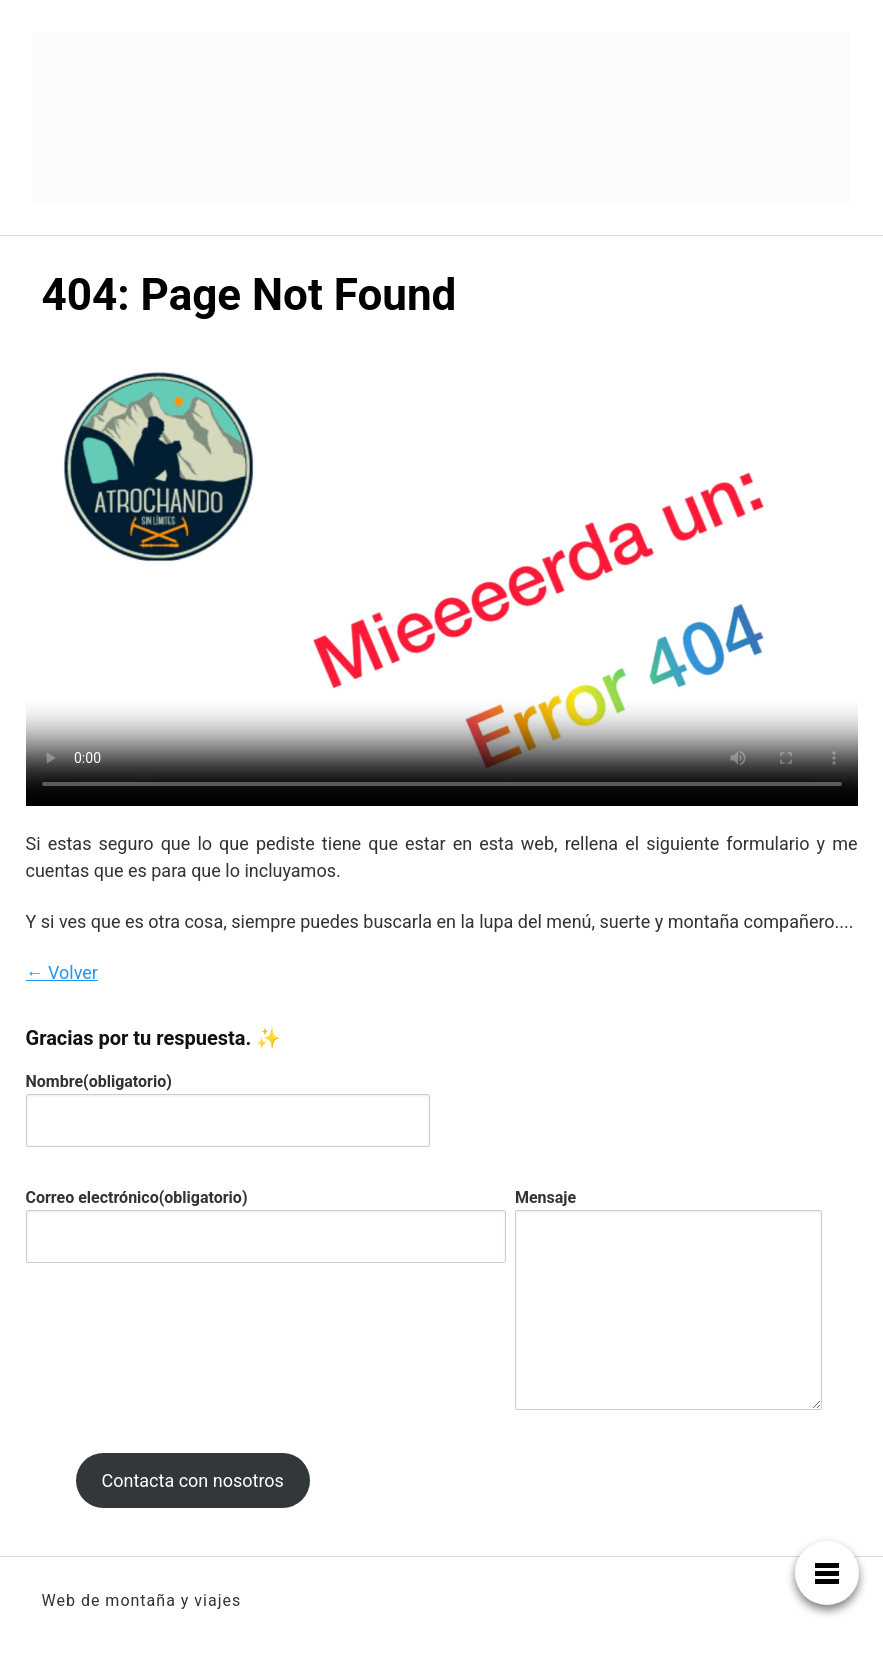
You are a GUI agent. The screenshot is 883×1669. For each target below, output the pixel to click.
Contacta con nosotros (192, 1480)
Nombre (99, 1081)
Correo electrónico (137, 1197)
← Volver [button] (62, 972)
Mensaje (545, 1197)
